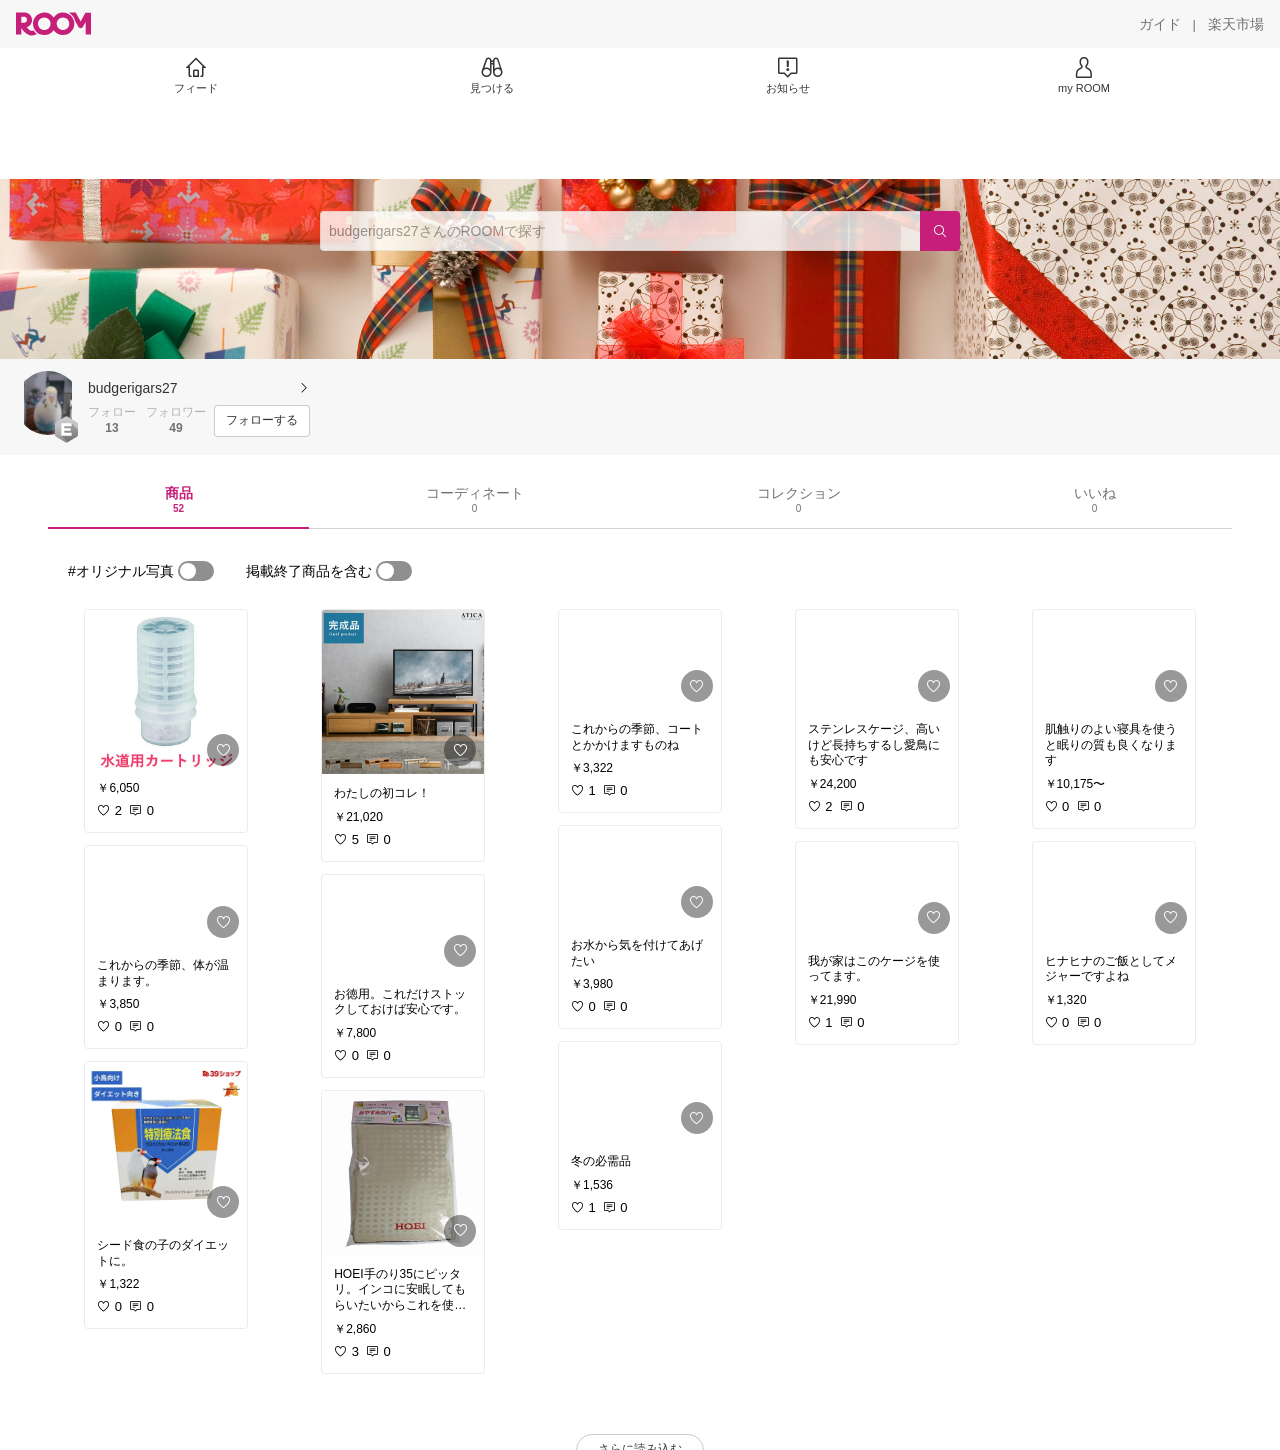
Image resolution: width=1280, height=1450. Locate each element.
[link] (166, 692)
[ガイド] (1160, 24)
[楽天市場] (1236, 24)
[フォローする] (262, 421)
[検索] (940, 231)
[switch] (196, 571)
